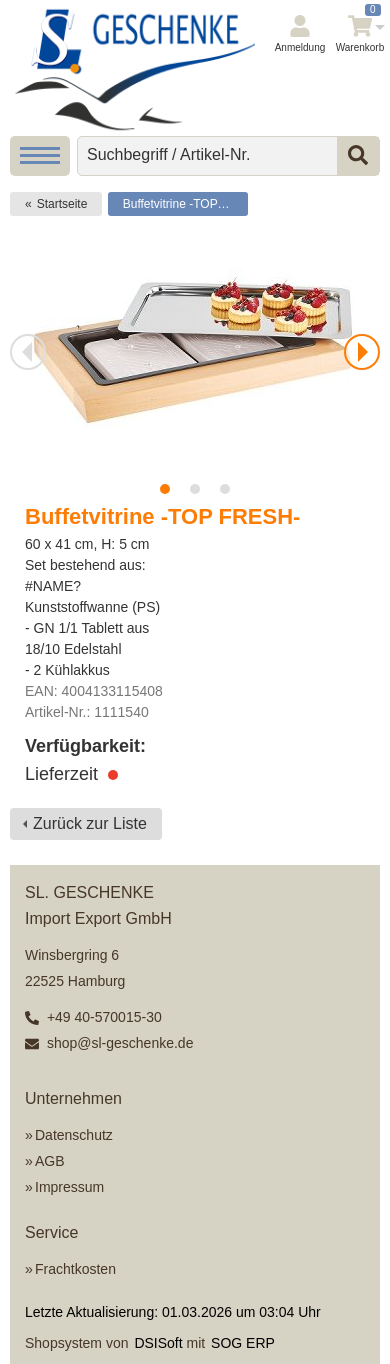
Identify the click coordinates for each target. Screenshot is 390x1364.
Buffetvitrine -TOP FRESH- (185, 204)
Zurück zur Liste (90, 823)
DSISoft (158, 1343)
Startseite (62, 204)
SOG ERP (243, 1343)
